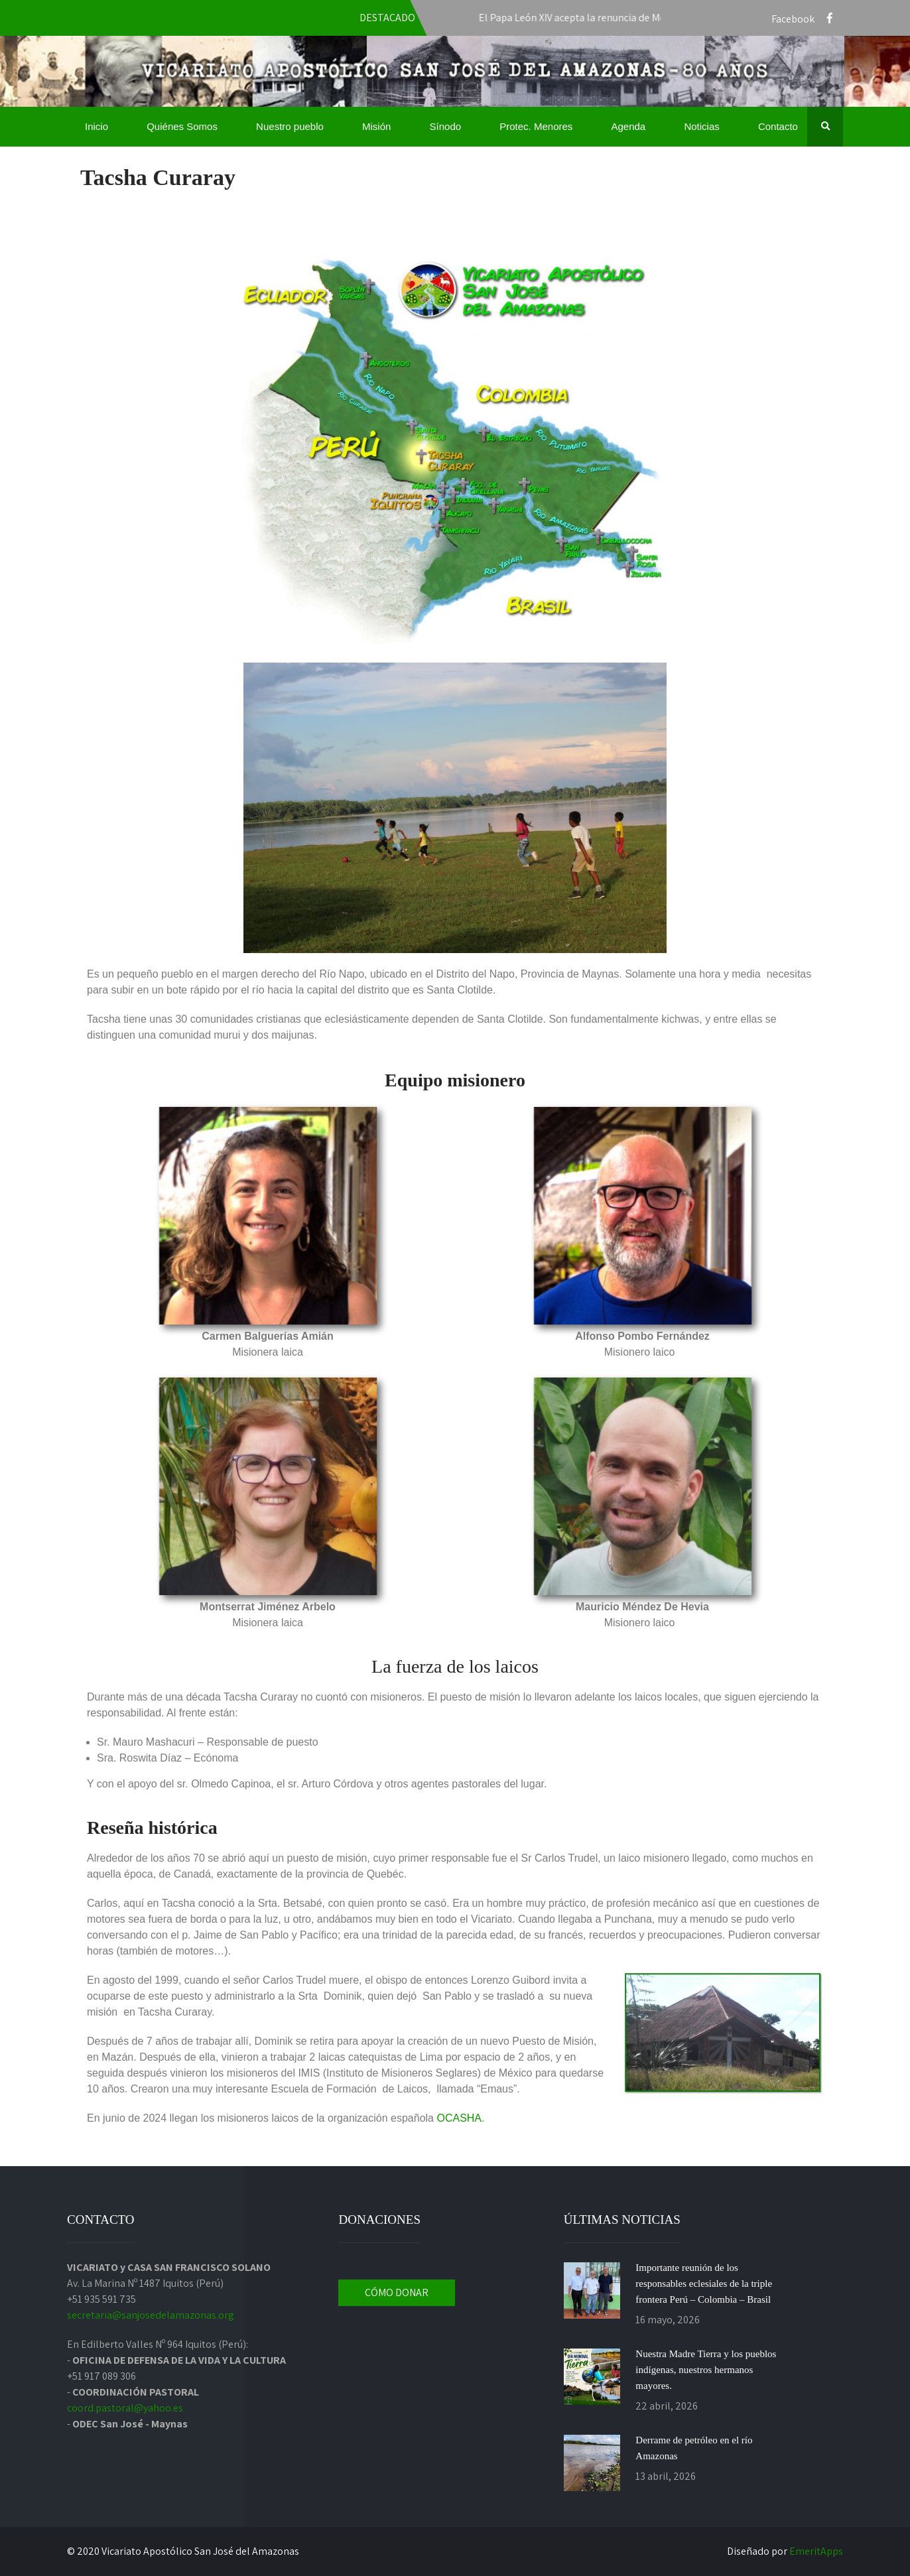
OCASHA (459, 2118)
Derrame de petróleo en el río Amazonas (693, 2448)
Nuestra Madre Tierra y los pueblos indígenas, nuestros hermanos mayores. (705, 2370)
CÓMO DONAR (396, 2292)
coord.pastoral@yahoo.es (125, 2408)
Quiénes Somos (182, 126)
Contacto (778, 126)
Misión (376, 126)
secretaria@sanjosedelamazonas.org (150, 2315)
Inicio (96, 126)
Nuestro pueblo (290, 126)
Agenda (628, 126)
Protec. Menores (535, 126)
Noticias (701, 126)
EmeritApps (816, 2551)
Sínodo (446, 126)
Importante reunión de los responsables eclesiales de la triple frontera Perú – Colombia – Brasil (703, 2283)
